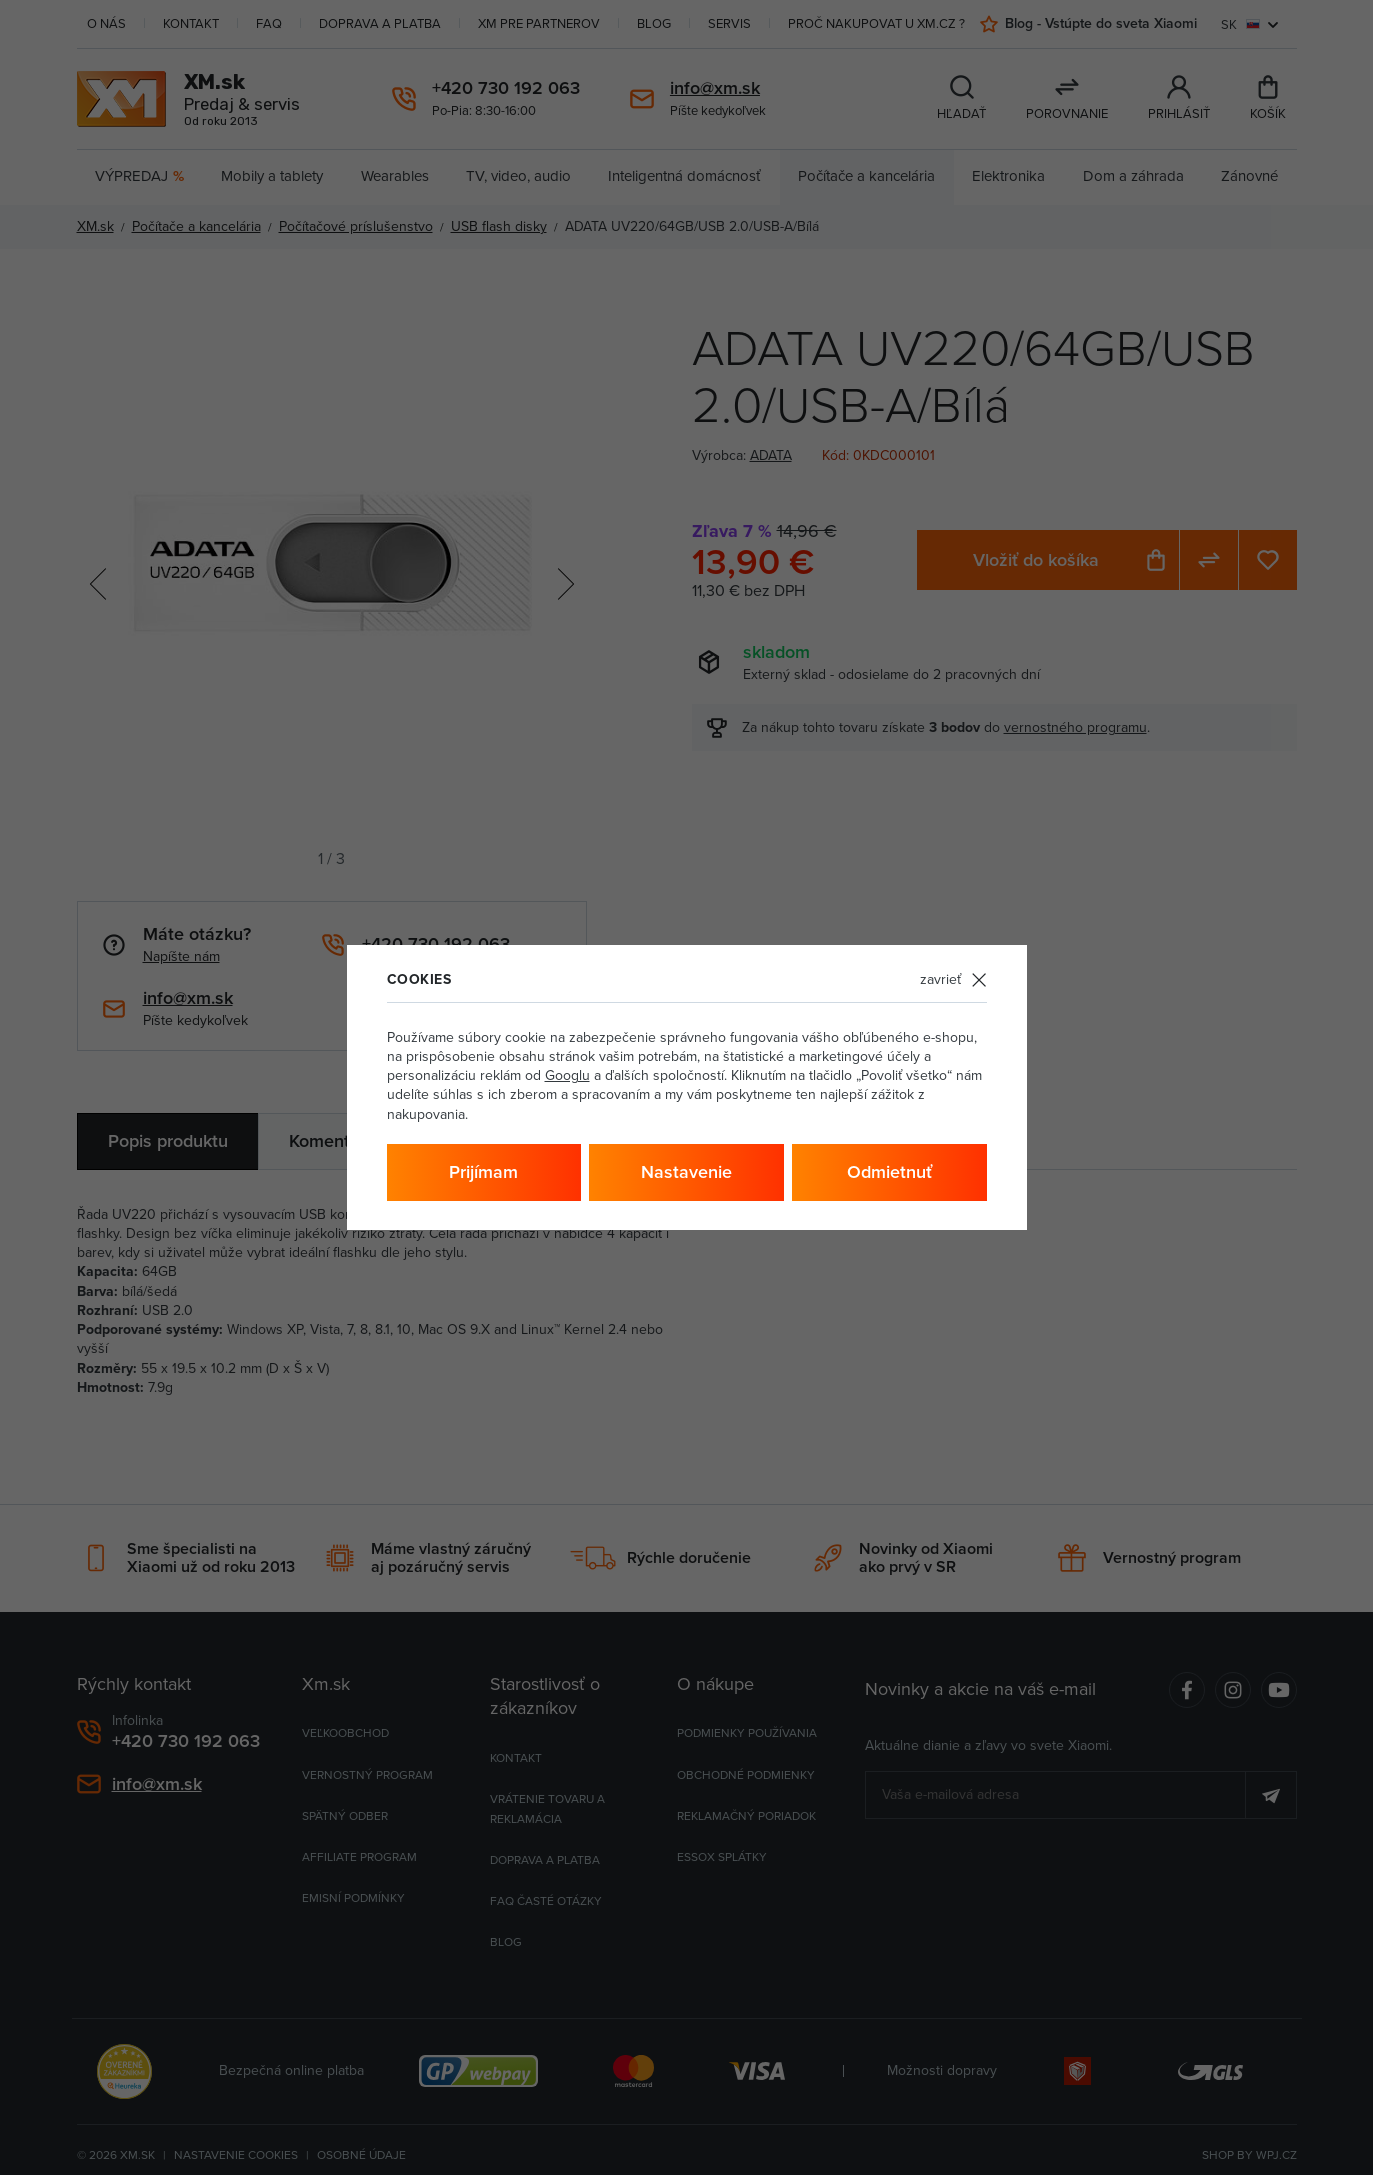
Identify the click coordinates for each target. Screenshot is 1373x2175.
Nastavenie (686, 1171)
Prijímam (483, 1171)
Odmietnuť (889, 1171)
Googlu (567, 1075)
